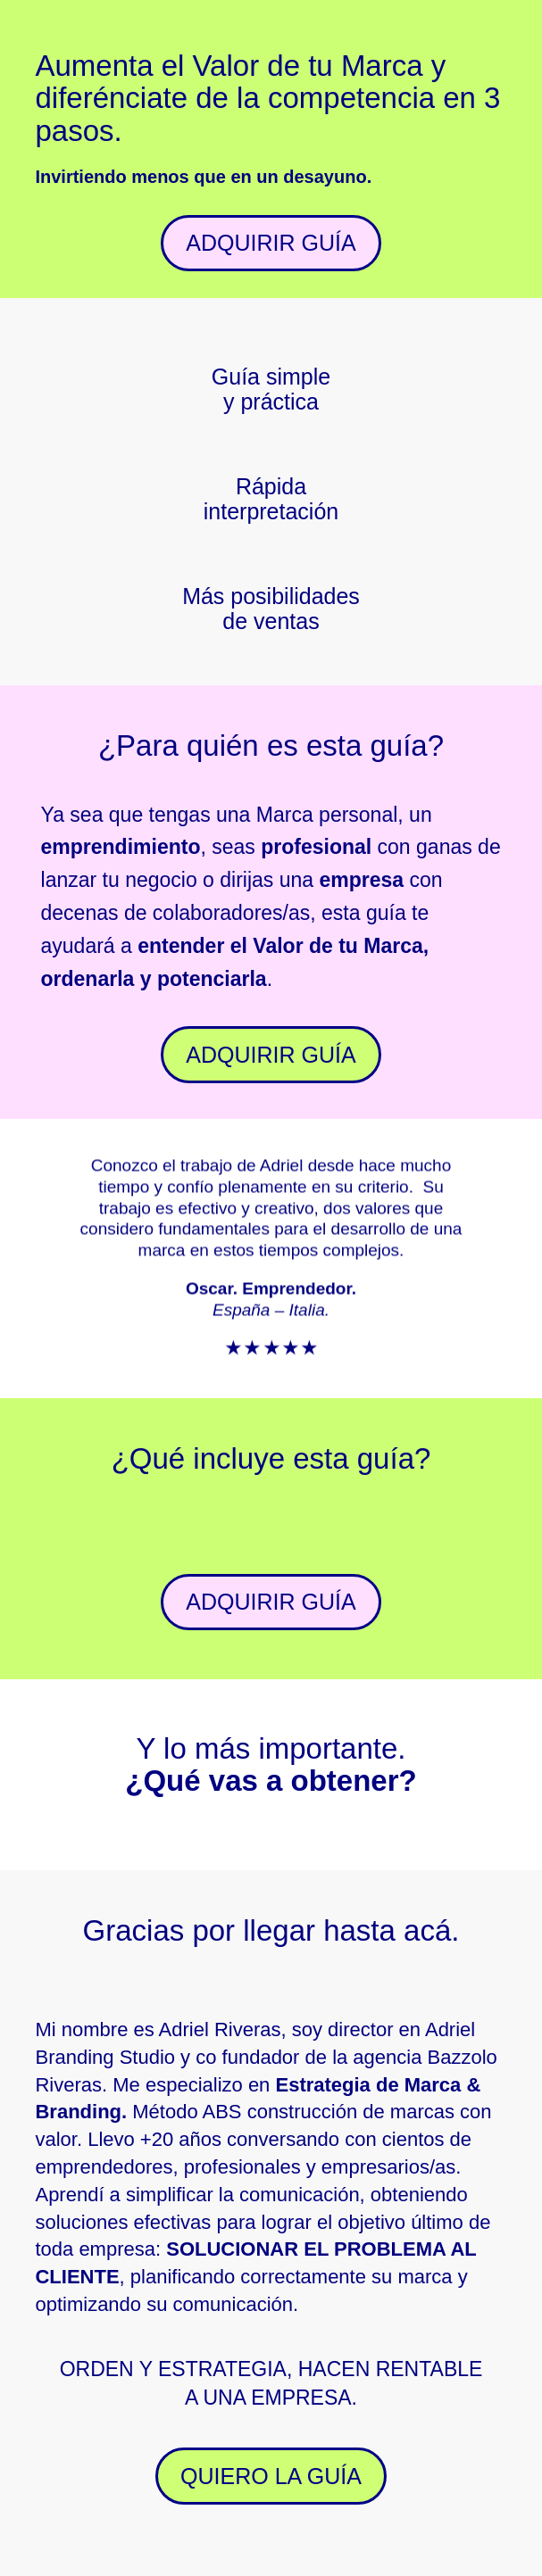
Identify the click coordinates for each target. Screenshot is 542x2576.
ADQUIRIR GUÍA (270, 242)
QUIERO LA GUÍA (271, 2476)
